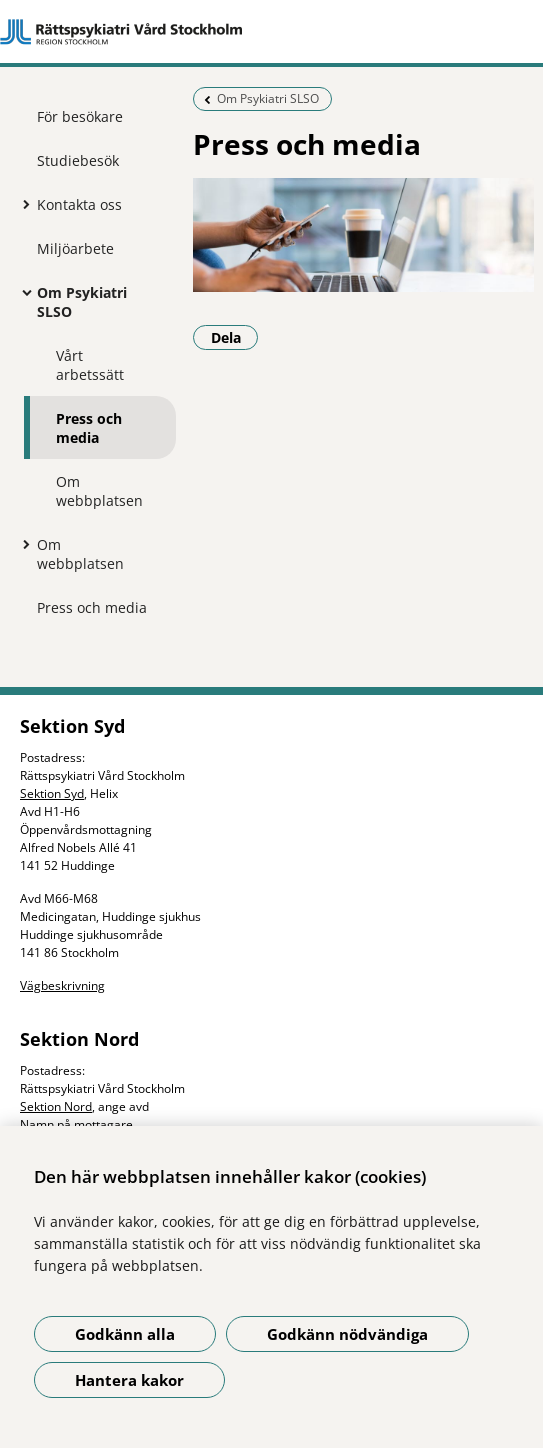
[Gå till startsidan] (271, 32)
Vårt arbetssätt (90, 365)
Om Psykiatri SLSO (82, 302)
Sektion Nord (56, 1106)
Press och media (89, 428)
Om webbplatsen (99, 491)
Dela (235, 337)
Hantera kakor (129, 1380)
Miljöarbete (75, 248)
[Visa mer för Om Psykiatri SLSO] (22, 292)
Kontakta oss (79, 204)
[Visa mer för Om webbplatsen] (22, 544)
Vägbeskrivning (62, 985)
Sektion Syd (52, 793)
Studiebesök (78, 160)
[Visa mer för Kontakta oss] (22, 204)
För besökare (80, 116)
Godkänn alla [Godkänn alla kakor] (125, 1334)
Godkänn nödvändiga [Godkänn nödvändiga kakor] (347, 1334)
